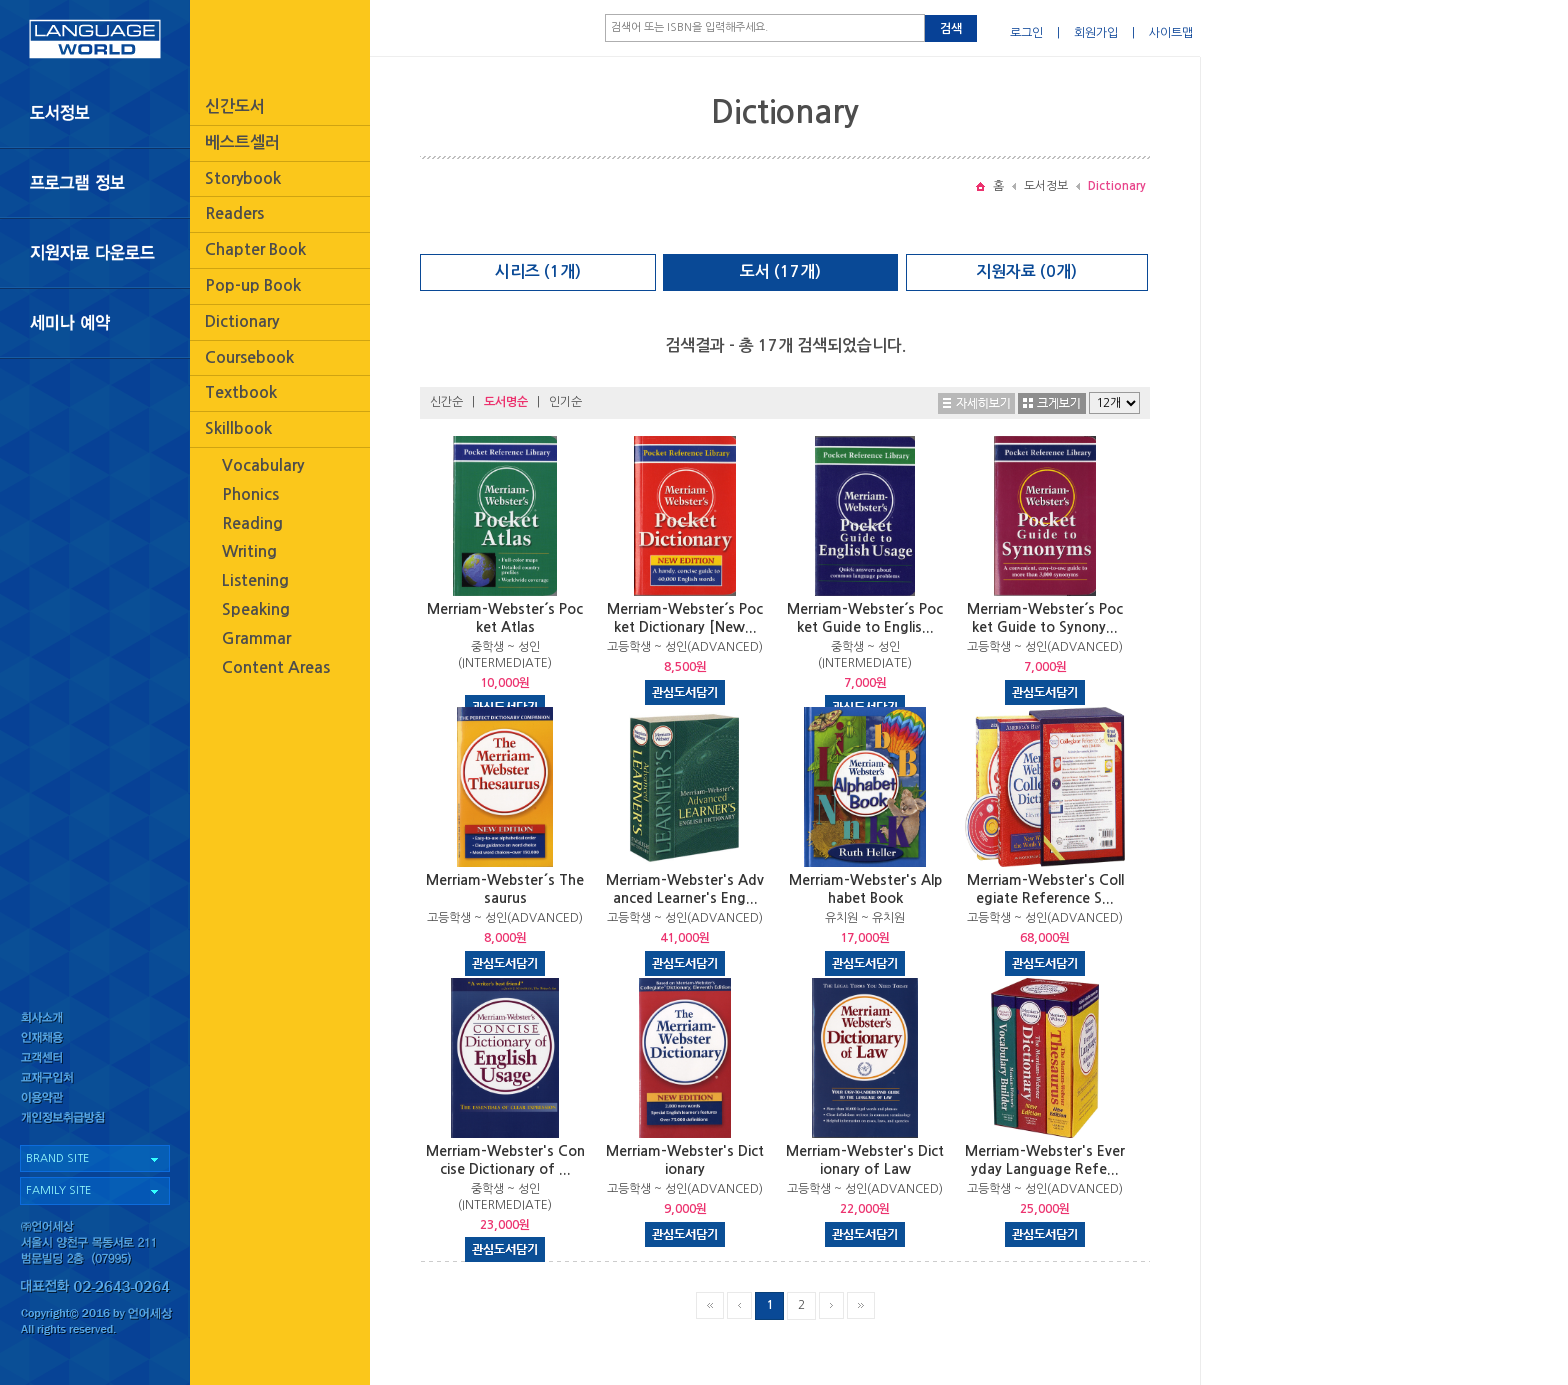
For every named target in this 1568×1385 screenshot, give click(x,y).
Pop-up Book (253, 285)
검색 (951, 29)
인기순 (565, 402)
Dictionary (242, 321)
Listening (255, 580)
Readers (234, 213)
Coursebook (249, 357)
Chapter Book (255, 249)
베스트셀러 (242, 142)
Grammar (256, 638)
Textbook (241, 392)
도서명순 (506, 402)
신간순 (446, 402)
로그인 (1026, 33)
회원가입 (1096, 33)
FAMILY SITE (58, 1190)
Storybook (243, 178)
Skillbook (238, 428)
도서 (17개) (780, 271)
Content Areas (276, 667)
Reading (252, 523)
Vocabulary (263, 465)
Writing (249, 551)
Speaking (256, 609)
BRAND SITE (57, 1158)
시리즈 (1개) (538, 271)
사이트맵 (1171, 33)
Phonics (250, 494)
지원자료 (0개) (1026, 271)
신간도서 (235, 106)
